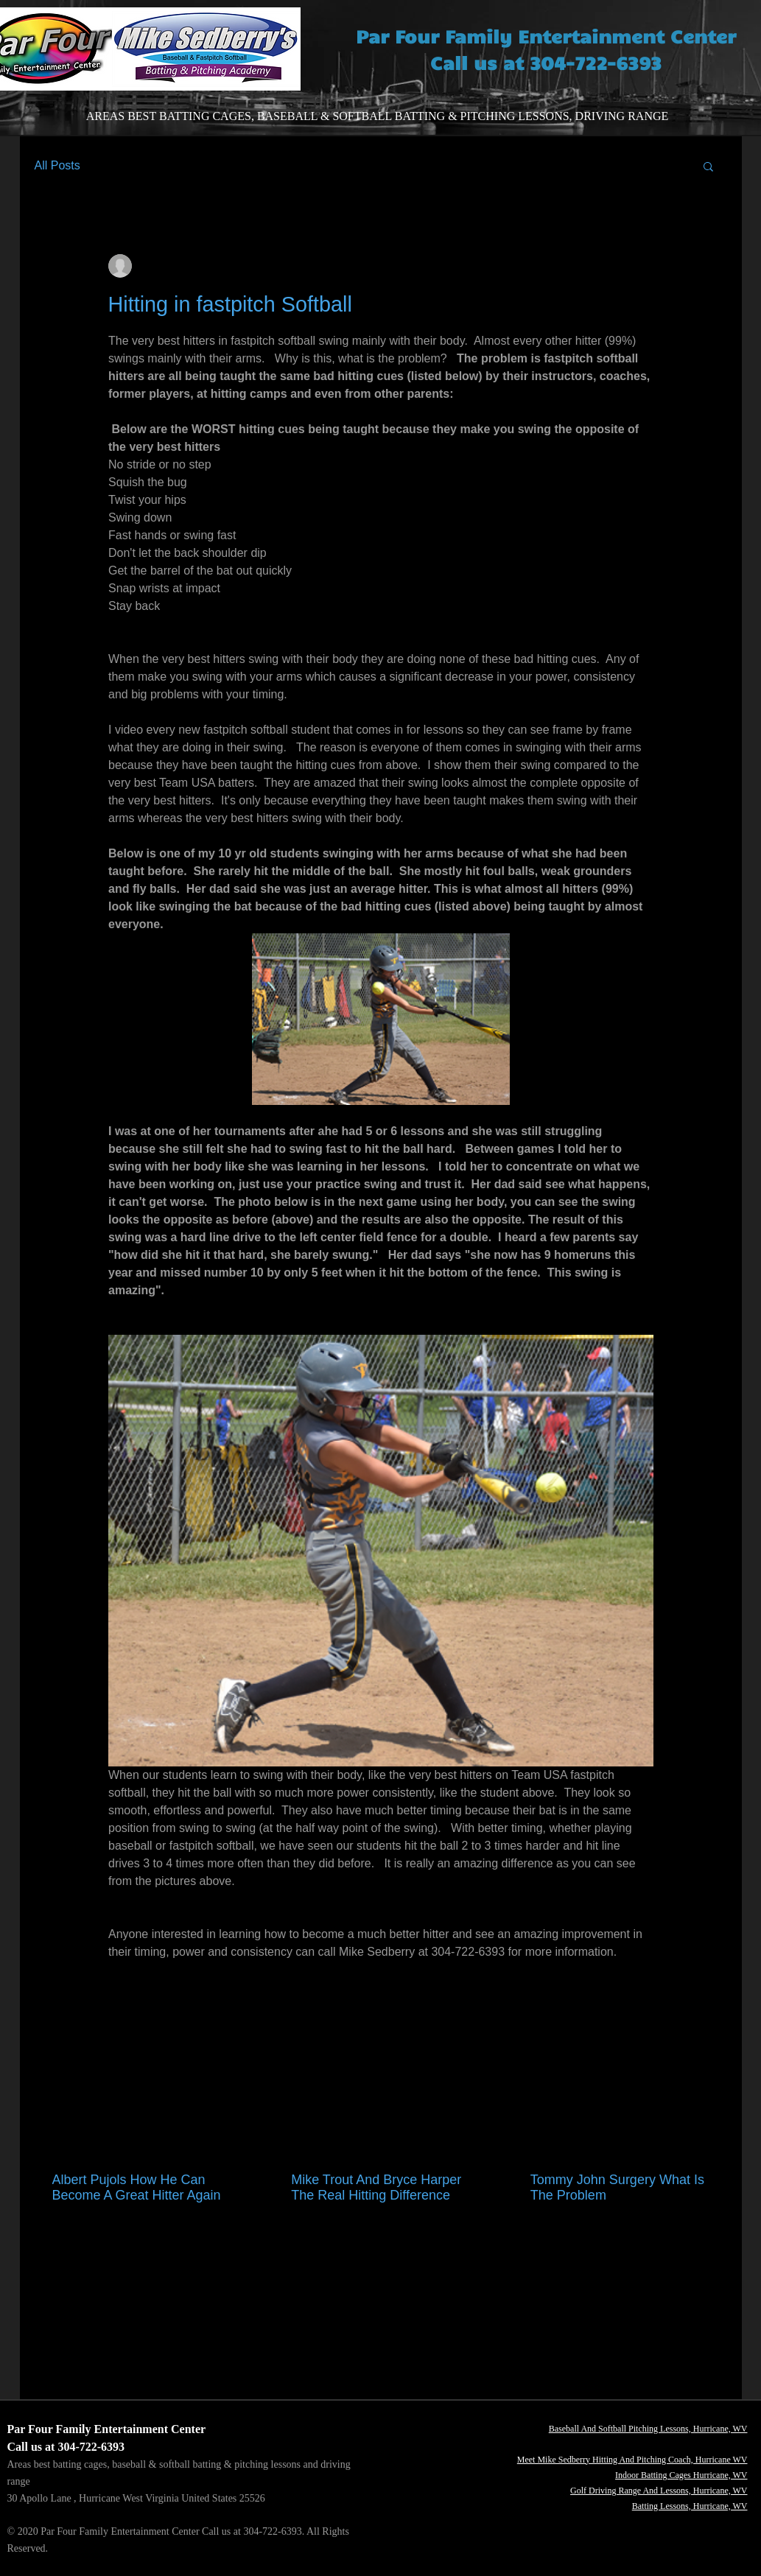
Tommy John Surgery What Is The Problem (617, 2187)
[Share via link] (224, 2000)
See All (711, 2127)
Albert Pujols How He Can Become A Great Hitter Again (136, 2187)
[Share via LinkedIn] (187, 2000)
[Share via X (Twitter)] (151, 2000)
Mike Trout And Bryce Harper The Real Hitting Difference (376, 2187)
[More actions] (644, 266)
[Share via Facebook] (115, 2000)
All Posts (57, 165)
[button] (708, 166)
